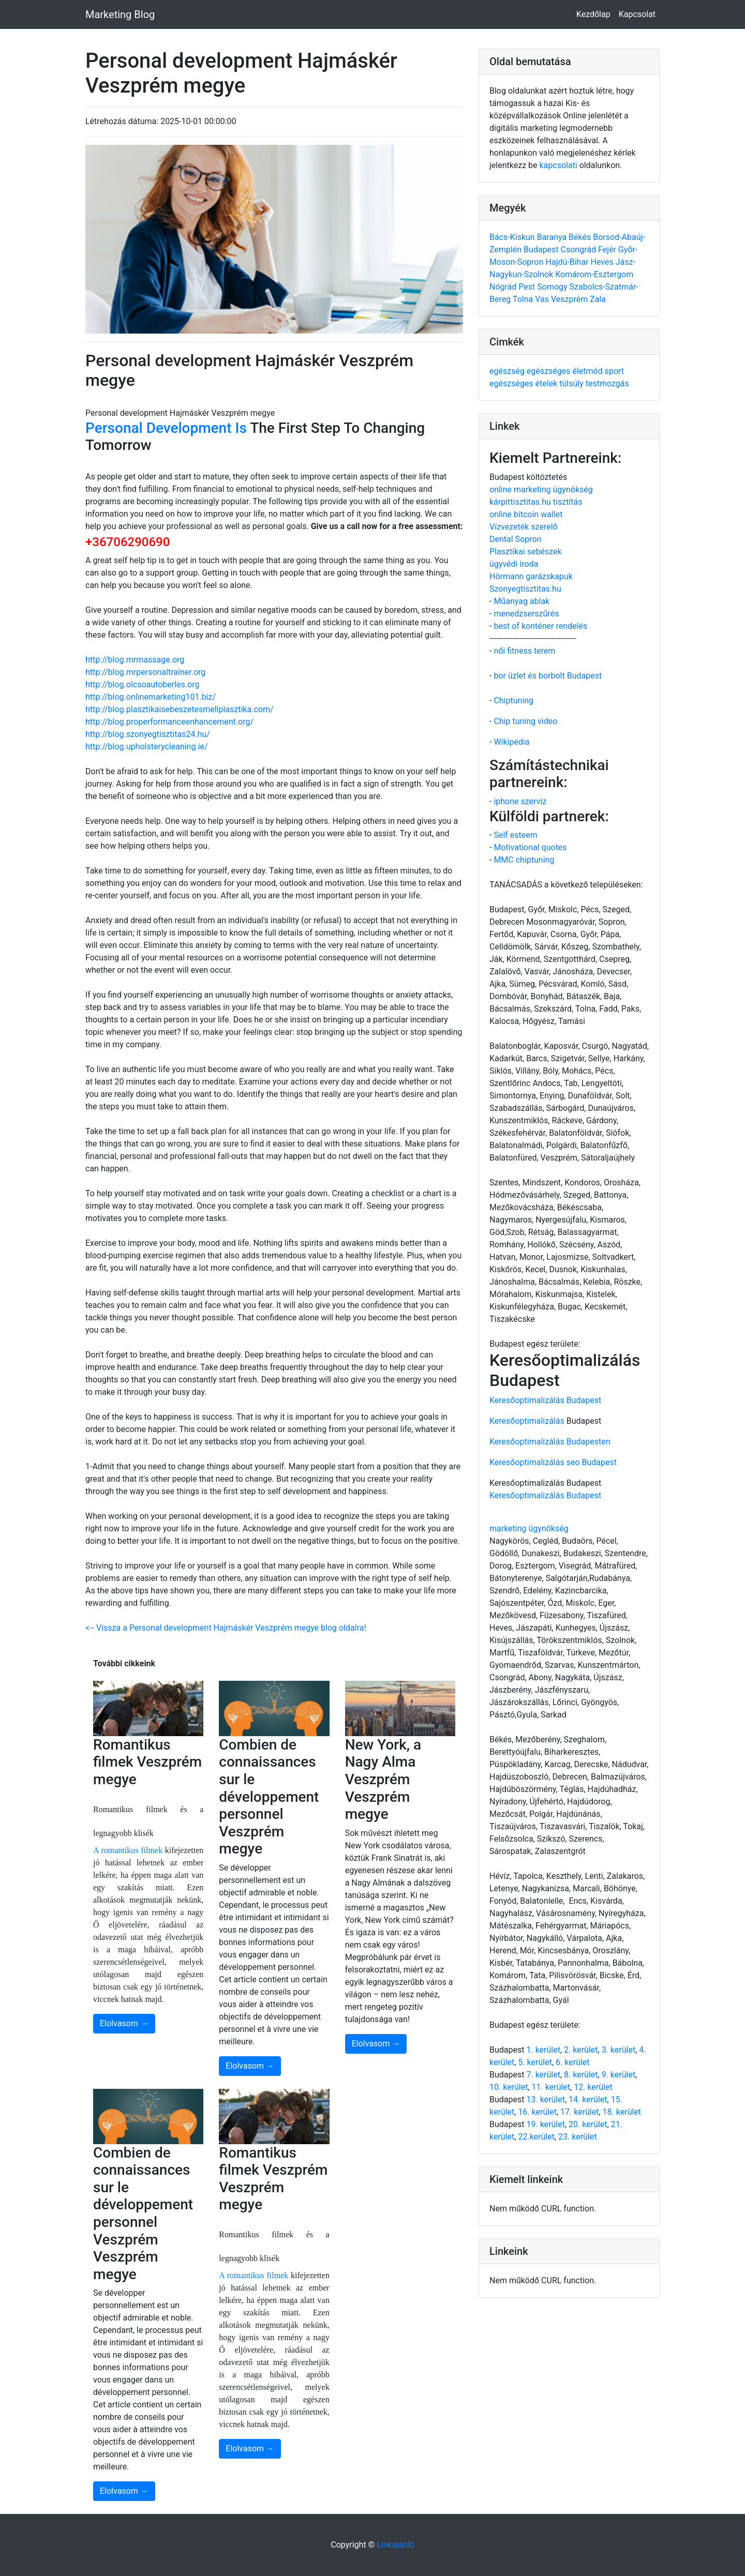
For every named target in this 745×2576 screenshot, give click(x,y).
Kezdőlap (593, 14)
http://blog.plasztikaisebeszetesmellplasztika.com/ (179, 709)
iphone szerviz (520, 801)
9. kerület (618, 2075)
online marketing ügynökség (541, 489)
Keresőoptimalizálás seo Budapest (553, 1462)
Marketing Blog (120, 14)
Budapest (542, 249)
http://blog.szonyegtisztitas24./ (147, 734)
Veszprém (570, 299)
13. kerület (545, 2099)
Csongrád (579, 249)
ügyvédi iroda (513, 564)
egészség (508, 371)
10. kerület (508, 2087)
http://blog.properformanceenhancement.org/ (169, 722)
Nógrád (503, 287)
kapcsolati (558, 165)
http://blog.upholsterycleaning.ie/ (146, 746)
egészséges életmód (566, 371)
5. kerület (535, 2062)
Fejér (608, 249)
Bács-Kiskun (513, 237)
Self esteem (515, 835)
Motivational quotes (530, 847)
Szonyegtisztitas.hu (525, 589)
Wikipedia (511, 742)
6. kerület (572, 2062)
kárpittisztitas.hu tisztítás (536, 502)
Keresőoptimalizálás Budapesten (549, 1442)
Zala (598, 299)
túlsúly (572, 383)
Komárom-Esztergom (594, 274)
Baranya (553, 237)
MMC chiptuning (524, 860)
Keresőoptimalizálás (526, 1421)
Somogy (553, 287)
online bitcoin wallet (526, 514)
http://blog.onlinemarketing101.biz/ (150, 697)
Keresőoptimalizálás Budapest (545, 1400)
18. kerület (622, 2112)
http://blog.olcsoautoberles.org (142, 684)
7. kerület (543, 2075)
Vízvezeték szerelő (523, 527)
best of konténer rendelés (540, 626)
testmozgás (607, 383)
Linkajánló (395, 2545)
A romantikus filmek (127, 1850)
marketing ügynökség (529, 1528)
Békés (581, 237)
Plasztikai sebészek (525, 551)
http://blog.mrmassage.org (134, 660)
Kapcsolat (637, 14)
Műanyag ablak (521, 601)
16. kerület (537, 2112)
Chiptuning (513, 700)
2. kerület (581, 2050)
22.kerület (536, 2137)
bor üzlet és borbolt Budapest (548, 676)
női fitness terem (524, 651)
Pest (527, 287)
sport (614, 371)
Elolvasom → (124, 2023)
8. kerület (581, 2075)
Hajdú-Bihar (568, 262)
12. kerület (593, 2087)
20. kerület (588, 2124)
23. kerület (577, 2137)
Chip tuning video (525, 721)
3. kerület (618, 2050)
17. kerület (579, 2112)
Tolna (524, 299)
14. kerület (588, 2099)
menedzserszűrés (526, 614)
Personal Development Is (166, 427)
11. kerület (551, 2087)
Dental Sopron (515, 539)
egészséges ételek (524, 383)
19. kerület (545, 2124)
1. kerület (543, 2050)
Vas (543, 299)
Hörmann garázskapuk (531, 576)
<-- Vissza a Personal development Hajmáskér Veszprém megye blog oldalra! (225, 1628)
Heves (603, 262)
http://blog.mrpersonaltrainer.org (145, 672)
